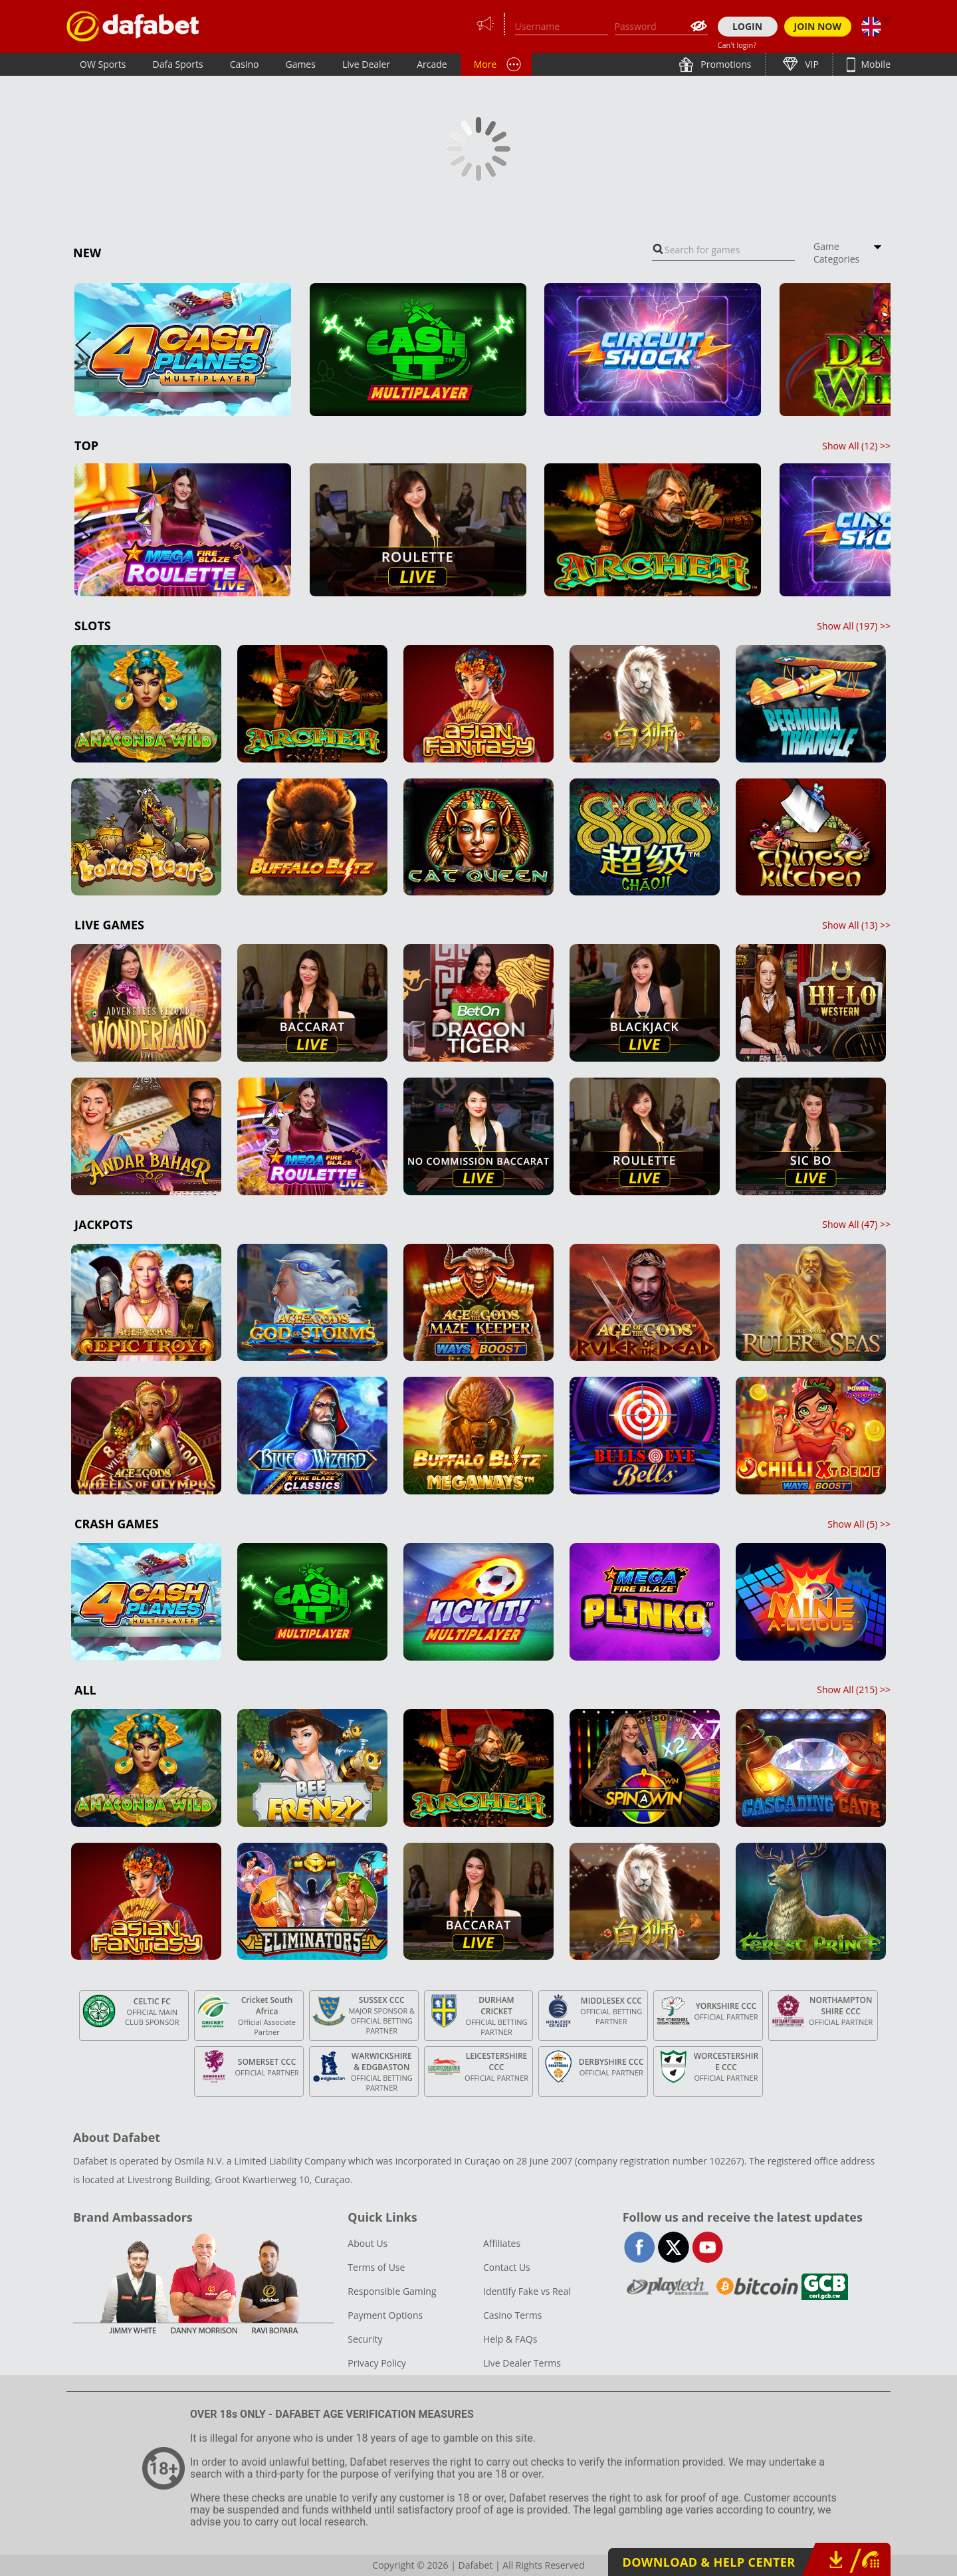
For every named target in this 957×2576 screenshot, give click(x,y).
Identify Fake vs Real (527, 2291)
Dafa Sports (178, 64)
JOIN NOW (818, 26)
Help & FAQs (510, 2339)
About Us (367, 2243)
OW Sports (103, 64)
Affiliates (501, 2243)
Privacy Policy (376, 2363)
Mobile (875, 64)
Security (365, 2339)
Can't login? (737, 45)
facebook (639, 2247)
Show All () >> (856, 445)
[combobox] (723, 250)
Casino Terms (512, 2315)
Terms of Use (376, 2267)
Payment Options (385, 2315)
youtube (707, 2247)
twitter (673, 2247)
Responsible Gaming (392, 2291)
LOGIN (747, 26)
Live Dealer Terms (522, 2363)
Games (300, 64)
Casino (244, 64)
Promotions (725, 64)
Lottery (531, 64)
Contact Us (506, 2267)
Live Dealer (366, 64)
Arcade (432, 64)
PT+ (482, 64)
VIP (811, 64)
